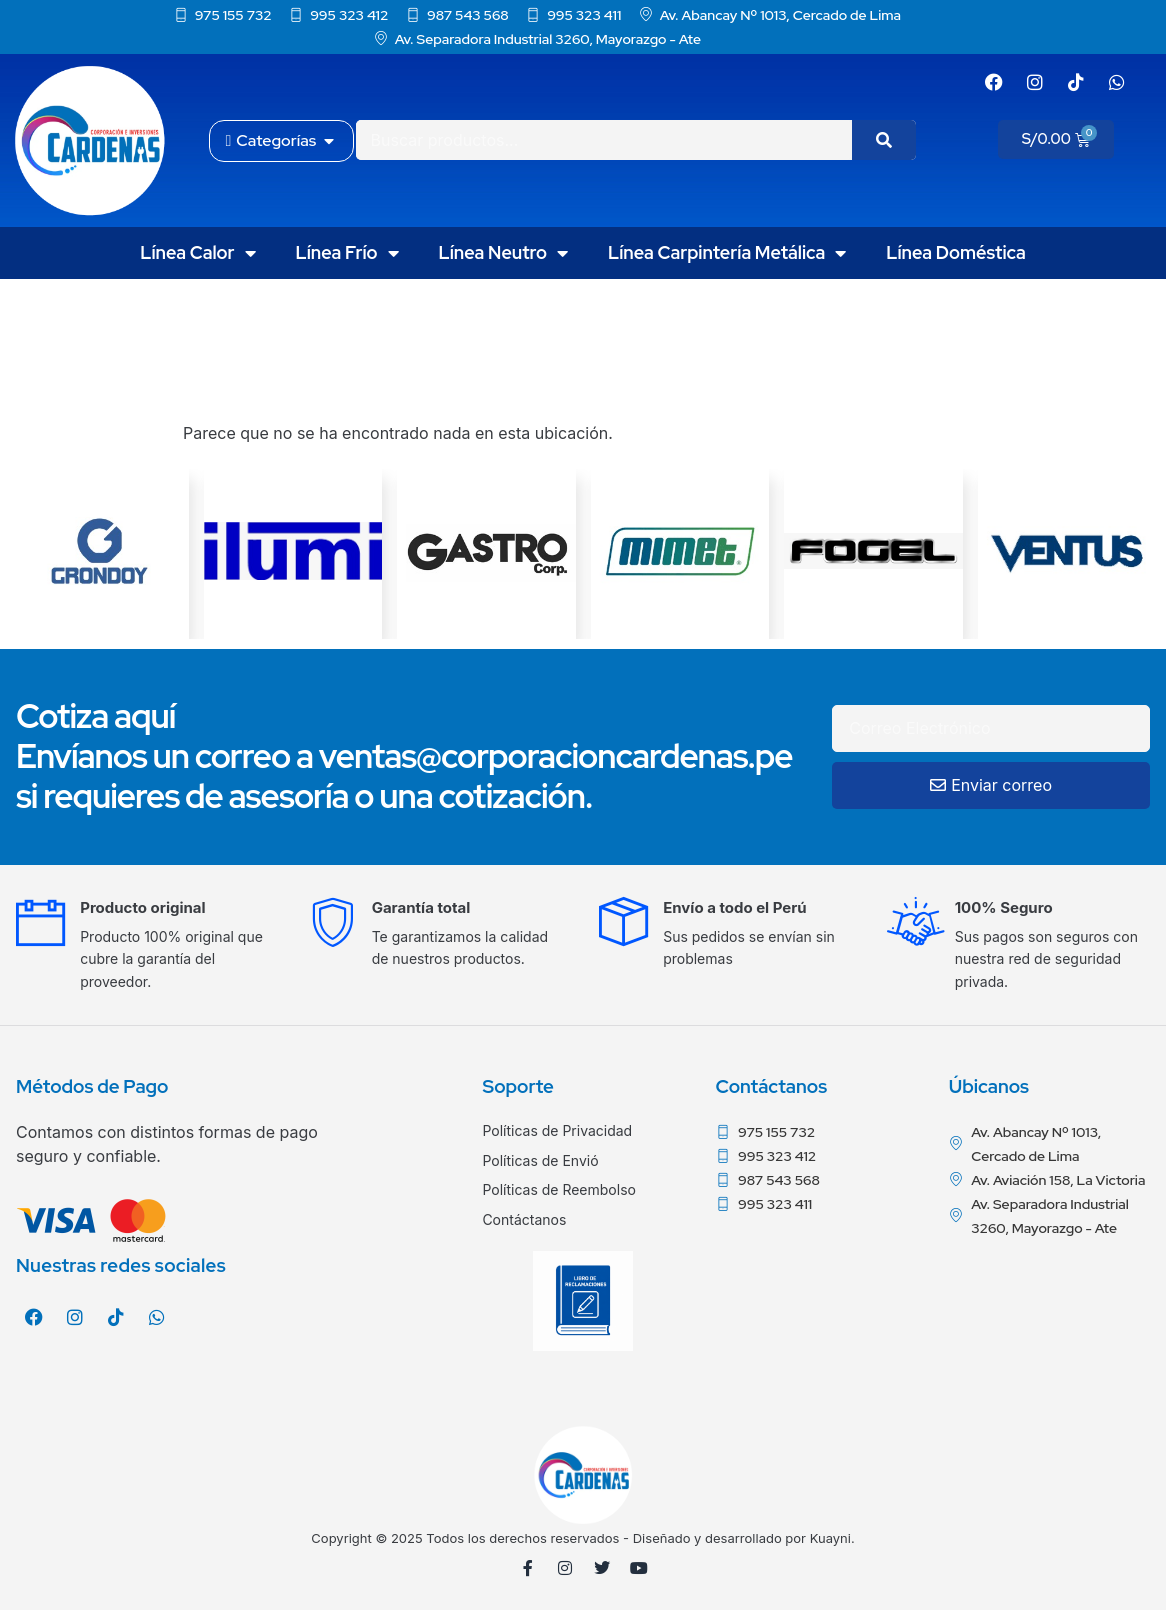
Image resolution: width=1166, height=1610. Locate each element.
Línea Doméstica (955, 252)
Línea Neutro (504, 253)
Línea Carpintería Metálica (727, 253)
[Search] (884, 140)
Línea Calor (197, 253)
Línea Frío (347, 253)
